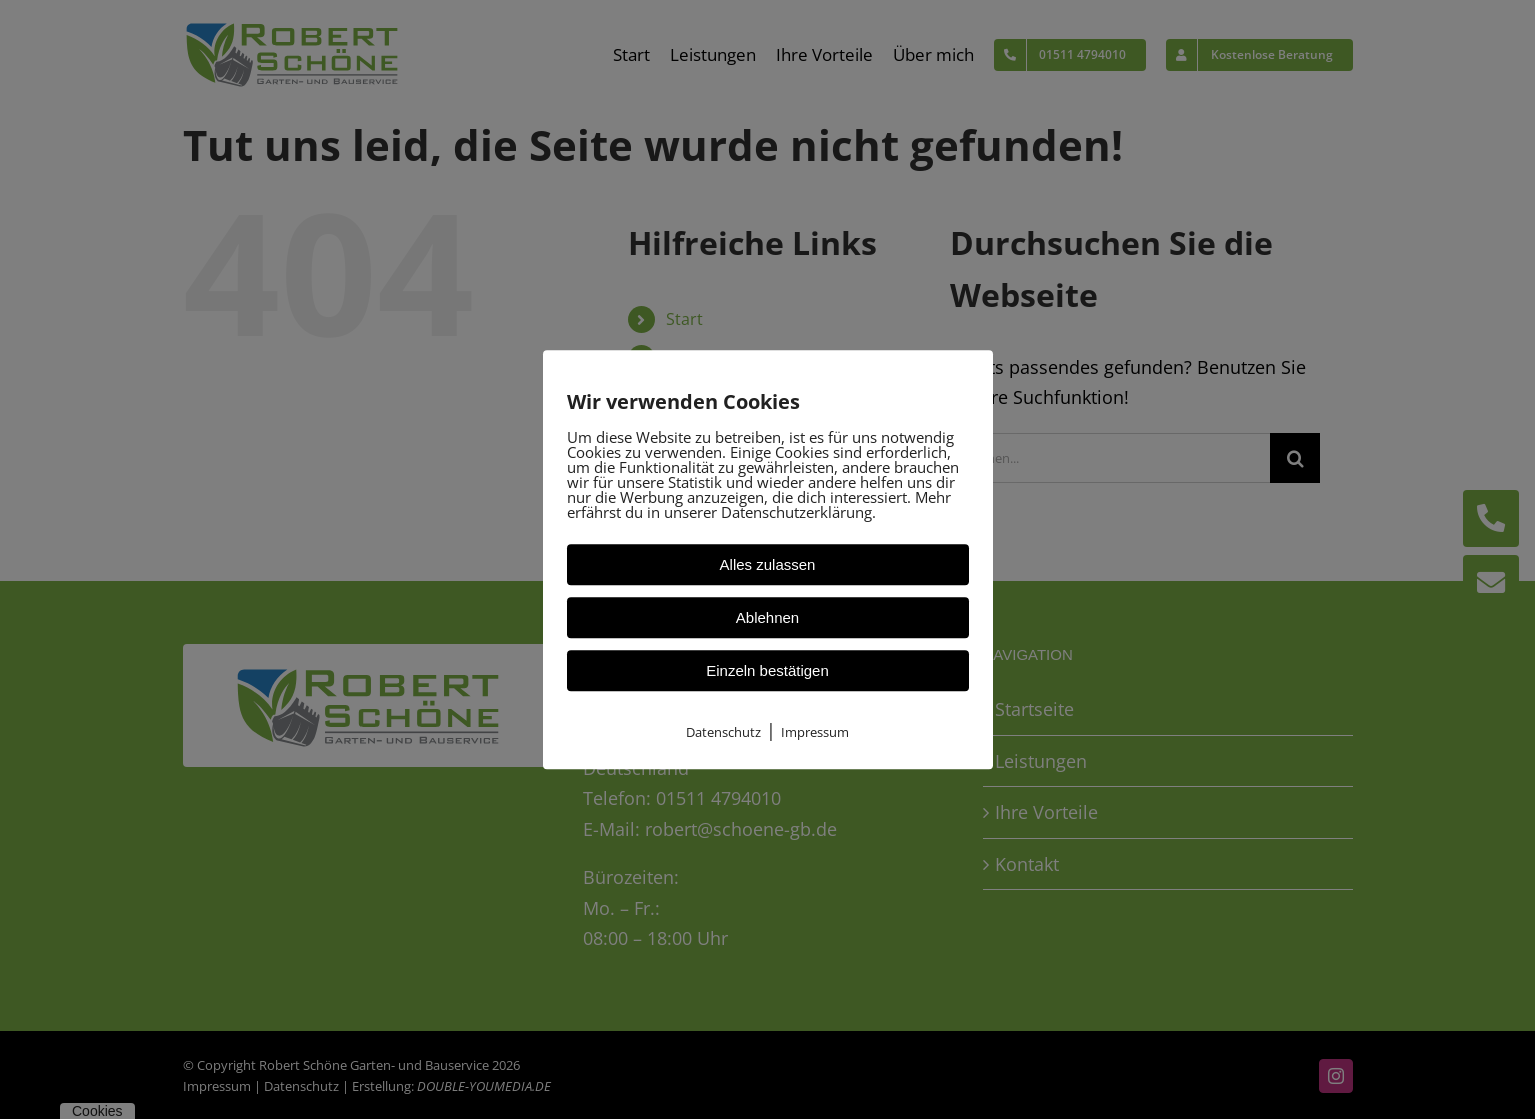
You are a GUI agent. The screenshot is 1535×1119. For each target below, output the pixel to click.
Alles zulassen (768, 564)
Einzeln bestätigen (767, 670)
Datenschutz (723, 732)
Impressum (815, 732)
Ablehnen (767, 617)
